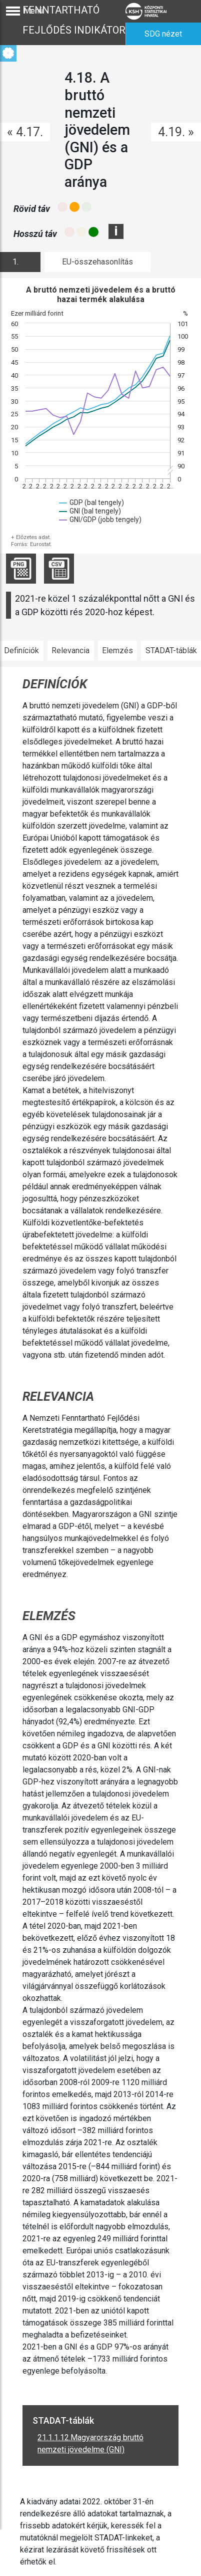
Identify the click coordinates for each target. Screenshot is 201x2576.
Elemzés (117, 650)
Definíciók (21, 650)
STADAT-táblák (171, 650)
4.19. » (176, 132)
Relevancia (71, 650)
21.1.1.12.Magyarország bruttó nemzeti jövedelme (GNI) (91, 2443)
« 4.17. (25, 132)
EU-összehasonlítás (97, 262)
